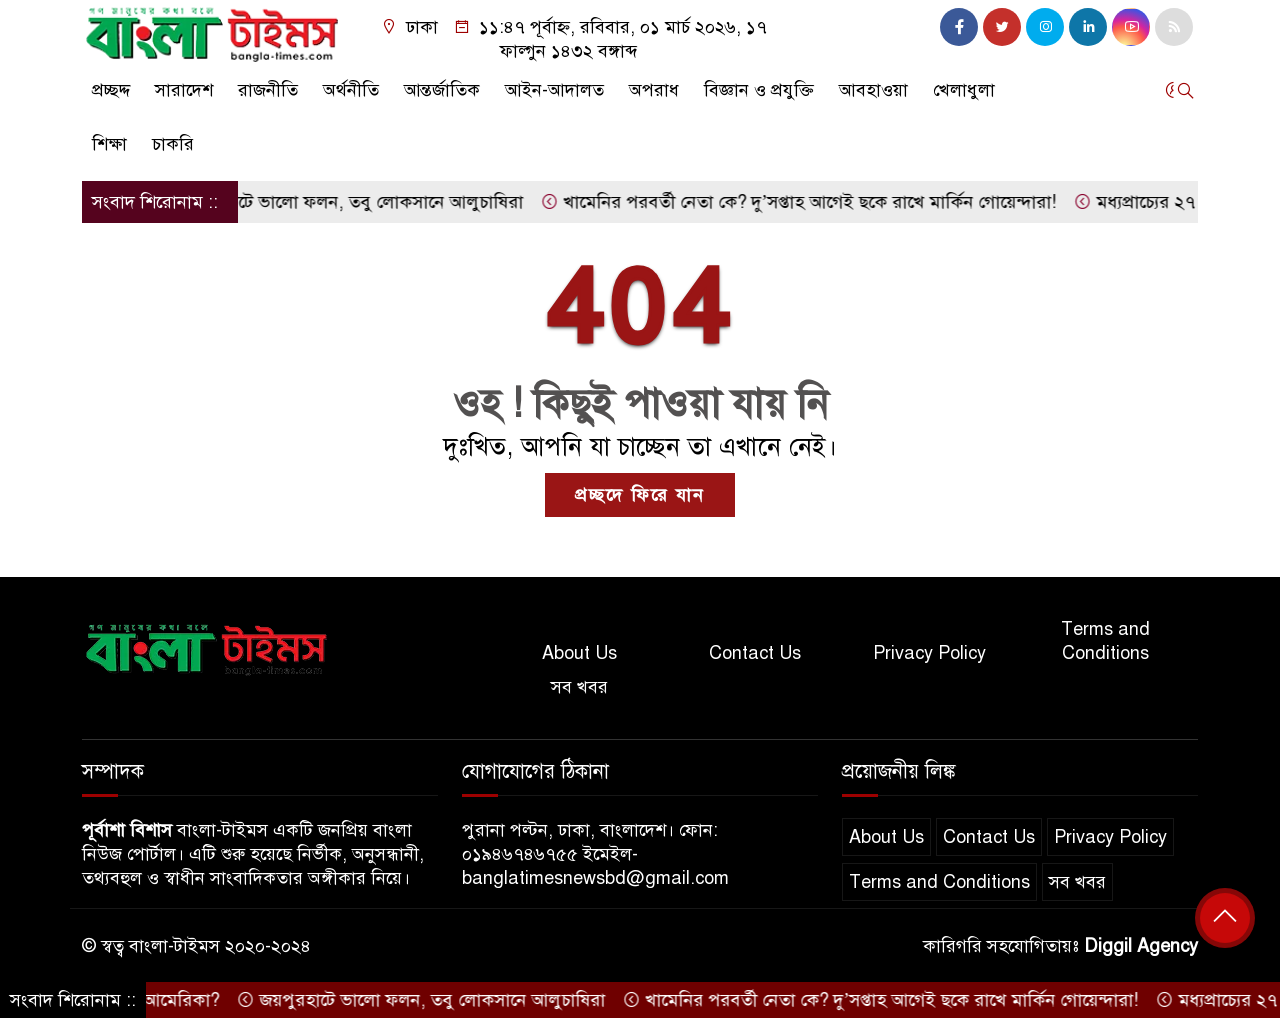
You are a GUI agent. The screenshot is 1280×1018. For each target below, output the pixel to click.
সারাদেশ (184, 90)
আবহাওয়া (873, 90)
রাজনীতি (268, 90)
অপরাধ (654, 90)
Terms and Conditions (1105, 641)
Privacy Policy (929, 653)
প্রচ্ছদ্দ (111, 90)
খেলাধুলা (964, 90)
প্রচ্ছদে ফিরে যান (640, 495)
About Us (579, 653)
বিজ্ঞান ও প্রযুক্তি (759, 90)
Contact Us (755, 653)
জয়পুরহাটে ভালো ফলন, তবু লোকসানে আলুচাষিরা (346, 202)
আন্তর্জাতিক (442, 90)
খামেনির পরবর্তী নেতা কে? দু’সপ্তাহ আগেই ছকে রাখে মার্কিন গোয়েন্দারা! (806, 202)
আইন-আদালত (554, 90)
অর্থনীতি (351, 90)
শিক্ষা (109, 144)
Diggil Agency (1141, 946)
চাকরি (173, 144)
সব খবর (579, 687)
